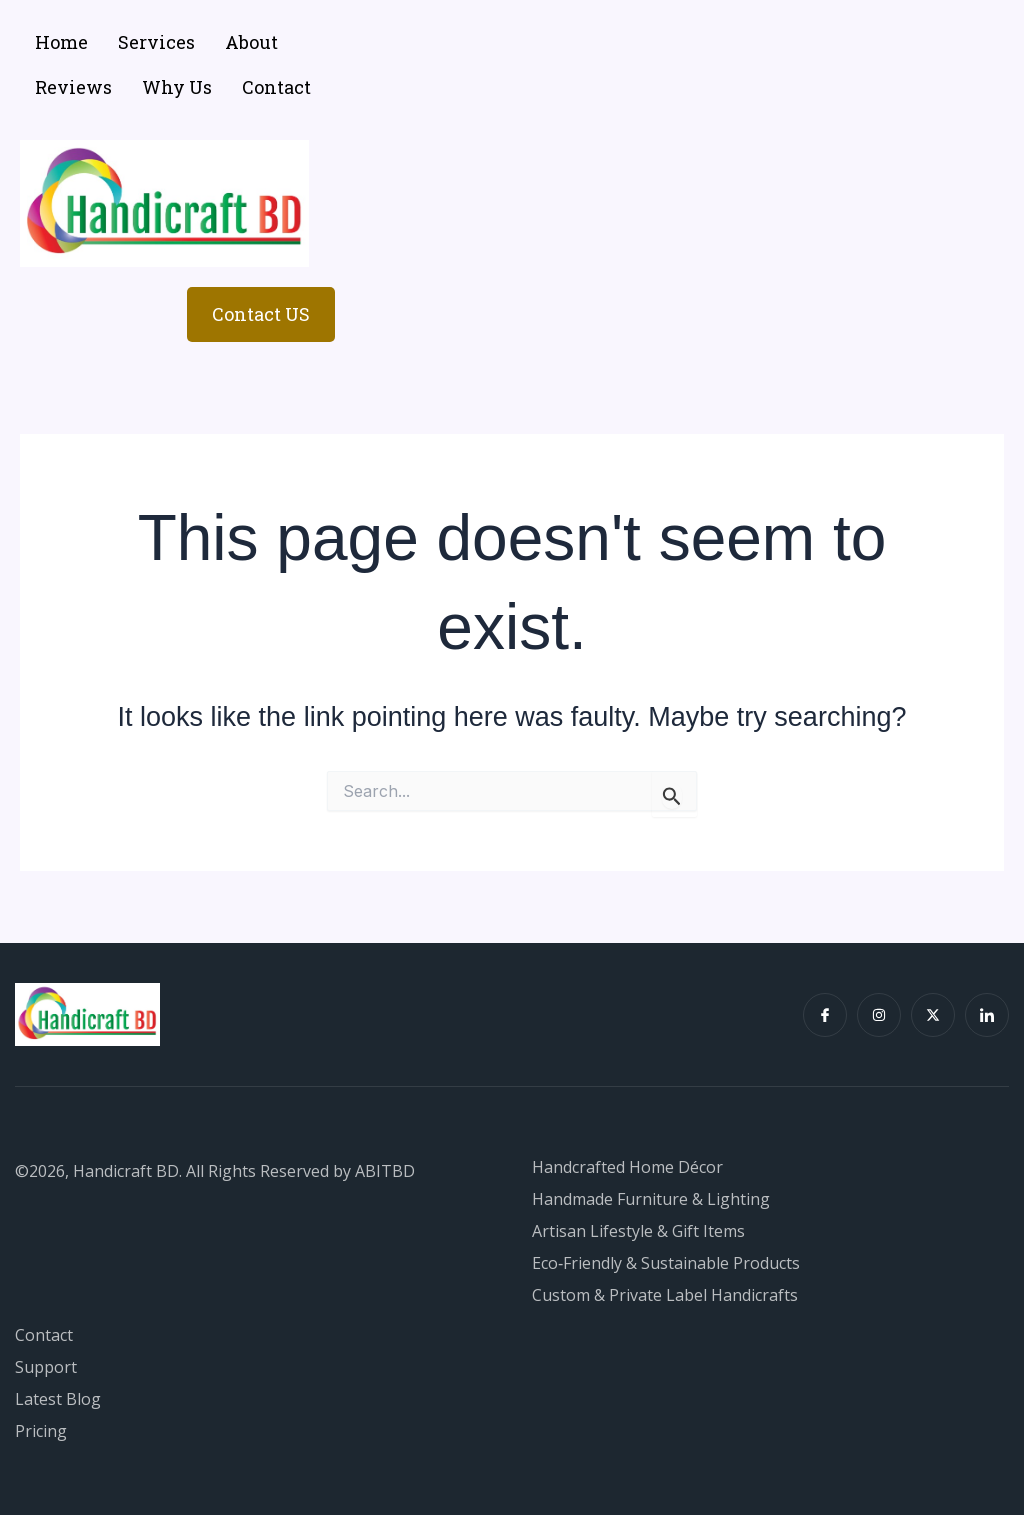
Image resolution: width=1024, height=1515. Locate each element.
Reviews (73, 87)
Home (61, 42)
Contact (276, 87)
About (251, 42)
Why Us (177, 87)
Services (156, 42)
